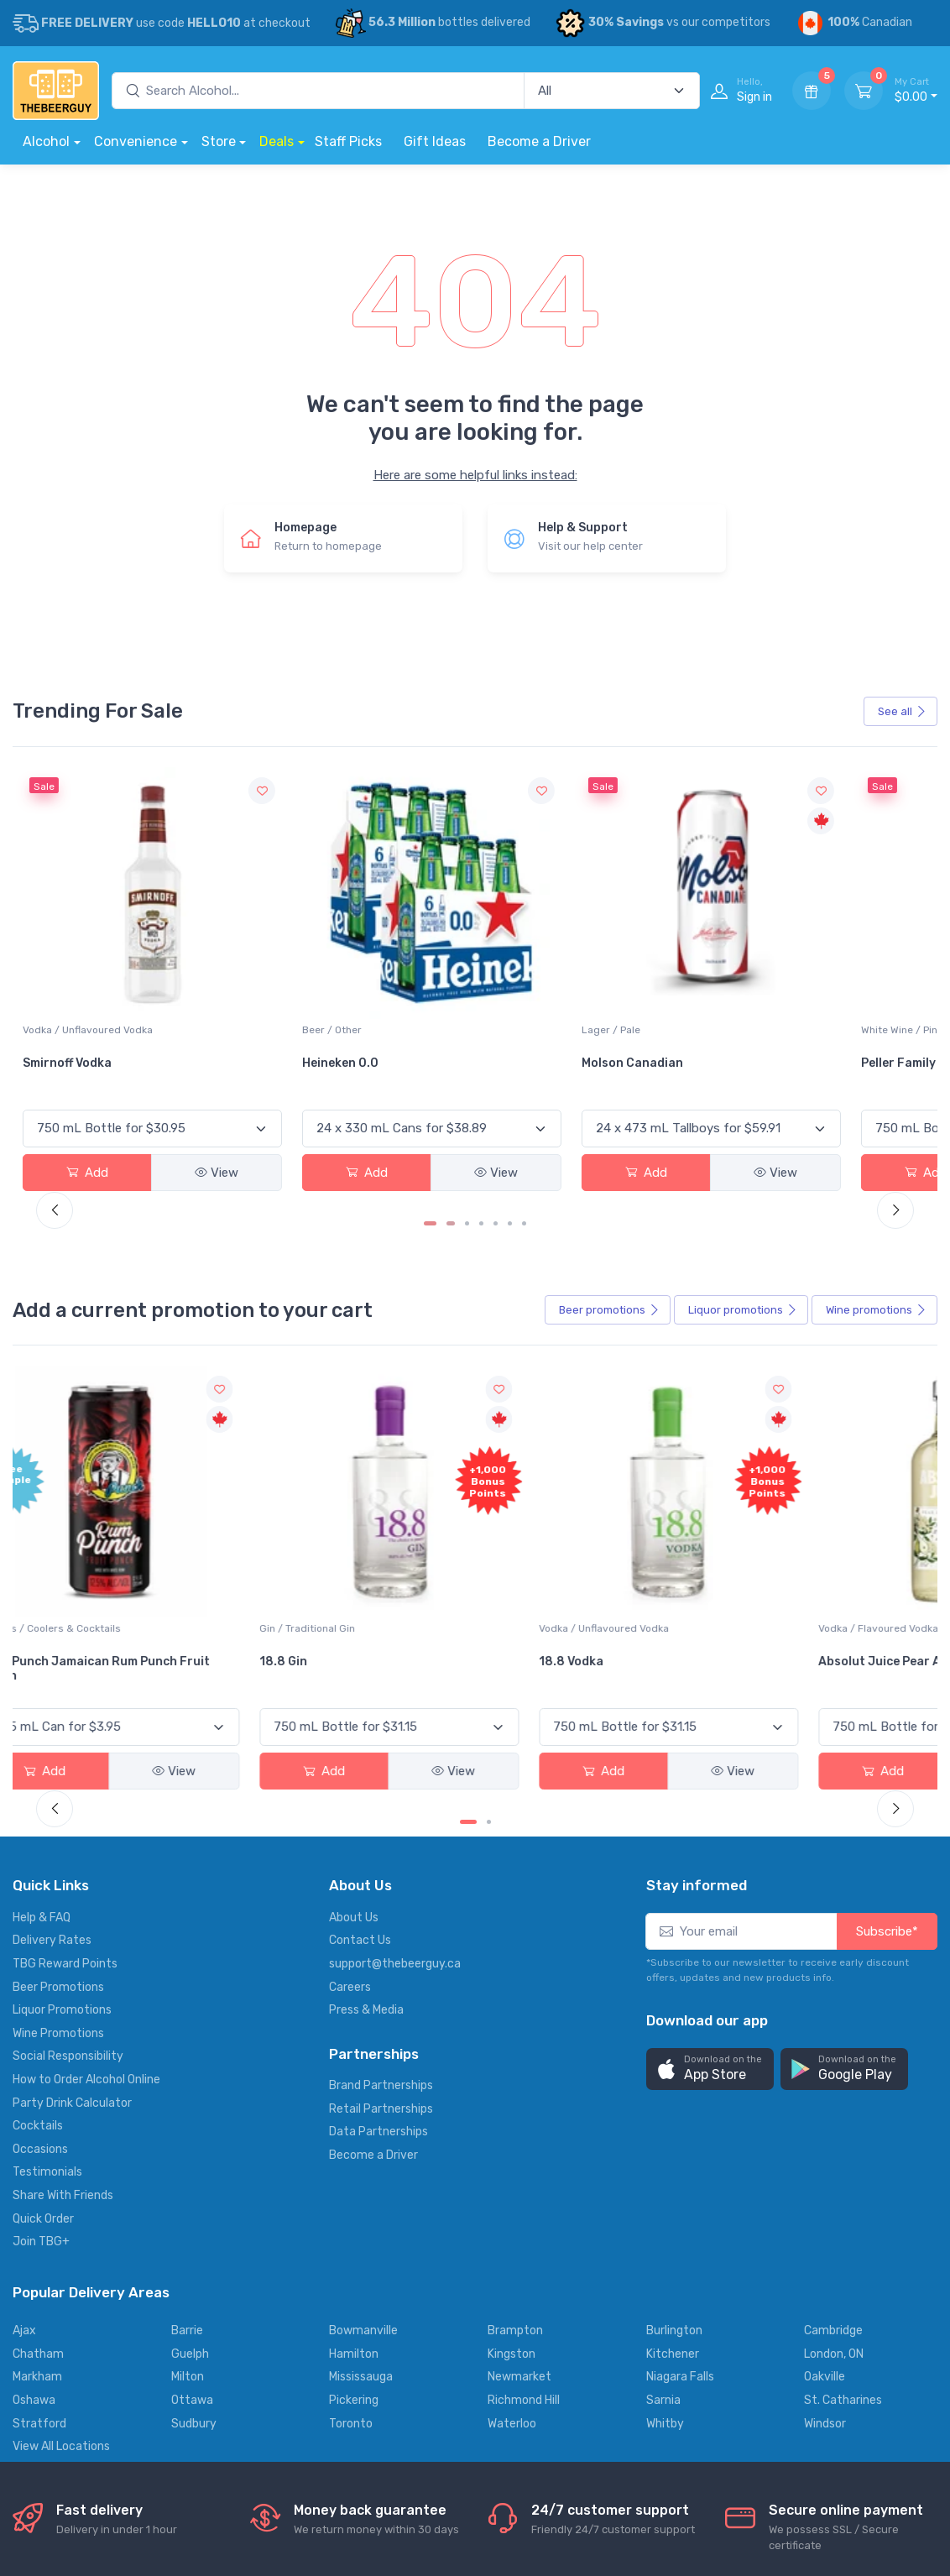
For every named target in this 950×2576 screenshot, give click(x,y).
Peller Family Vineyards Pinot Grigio (706, 959)
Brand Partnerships (381, 1860)
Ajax (24, 2105)
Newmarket (519, 2152)
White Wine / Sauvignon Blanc (79, 926)
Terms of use (332, 2499)
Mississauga (361, 2152)
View (122, 1061)
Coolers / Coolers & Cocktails (70, 1412)
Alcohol (46, 141)
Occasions (40, 1924)
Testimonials (47, 1947)
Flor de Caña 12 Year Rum (855, 1445)
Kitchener (672, 2129)
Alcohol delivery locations (81, 2499)
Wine (876, 1197)
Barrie (187, 2105)
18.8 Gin (201, 1438)
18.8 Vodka (363, 1438)
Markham (37, 2152)
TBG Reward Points (65, 1739)
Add (56, 1061)
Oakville (824, 2152)
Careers (350, 1762)
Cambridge (833, 2105)
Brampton (515, 2105)
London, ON (834, 2129)
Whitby (665, 2198)
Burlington (674, 2105)
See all (902, 711)
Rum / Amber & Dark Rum (856, 1405)
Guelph (190, 2129)
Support (192, 2499)
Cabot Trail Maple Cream (692, 1445)
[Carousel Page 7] (524, 1111)
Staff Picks (348, 141)
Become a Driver (539, 141)
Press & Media (366, 1785)
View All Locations (61, 2221)
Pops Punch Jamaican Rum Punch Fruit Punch (87, 1452)
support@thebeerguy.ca (395, 1739)
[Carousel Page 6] (510, 1111)
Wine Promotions (58, 1808)
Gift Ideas (435, 141)
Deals (276, 141)
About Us (353, 1692)
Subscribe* (887, 1706)
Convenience (135, 141)
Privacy (255, 2499)
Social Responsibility (68, 1831)
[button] (710, 1844)
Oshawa (34, 2175)
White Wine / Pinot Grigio (699, 919)
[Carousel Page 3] (467, 1111)
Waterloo (512, 2198)
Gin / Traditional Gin (225, 1405)
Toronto (351, 2198)
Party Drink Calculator (72, 1878)
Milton (187, 2152)
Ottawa (192, 2175)
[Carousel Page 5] (495, 1111)
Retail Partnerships (381, 1884)
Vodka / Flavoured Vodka (546, 1405)
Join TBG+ (41, 2016)
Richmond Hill (524, 2175)
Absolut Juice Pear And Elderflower (542, 1445)
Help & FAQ (41, 1692)
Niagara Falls (680, 2152)
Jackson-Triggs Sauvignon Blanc (72, 959)
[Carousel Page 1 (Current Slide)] (432, 1111)
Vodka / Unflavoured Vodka (242, 919)
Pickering (353, 2175)
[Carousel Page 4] (481, 1111)
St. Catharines (843, 2175)
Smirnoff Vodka (221, 952)
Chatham (38, 2129)
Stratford (39, 2198)
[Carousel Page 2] (453, 1111)
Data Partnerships (378, 1906)
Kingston (511, 2129)
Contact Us (360, 1715)
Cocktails (38, 1901)
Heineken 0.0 (369, 952)
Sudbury (194, 2198)
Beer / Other (361, 919)
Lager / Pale (515, 919)
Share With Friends (63, 1970)
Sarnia (663, 2175)
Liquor (742, 1197)
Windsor (825, 2198)
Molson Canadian (536, 952)
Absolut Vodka (837, 952)
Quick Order (43, 1994)
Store (218, 141)
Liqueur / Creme (679, 1405)
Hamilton (353, 2129)
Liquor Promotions (62, 1785)
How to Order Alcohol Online (86, 1854)
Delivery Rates (52, 1715)
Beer (609, 1197)
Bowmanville (363, 2105)
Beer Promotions (58, 1762)
